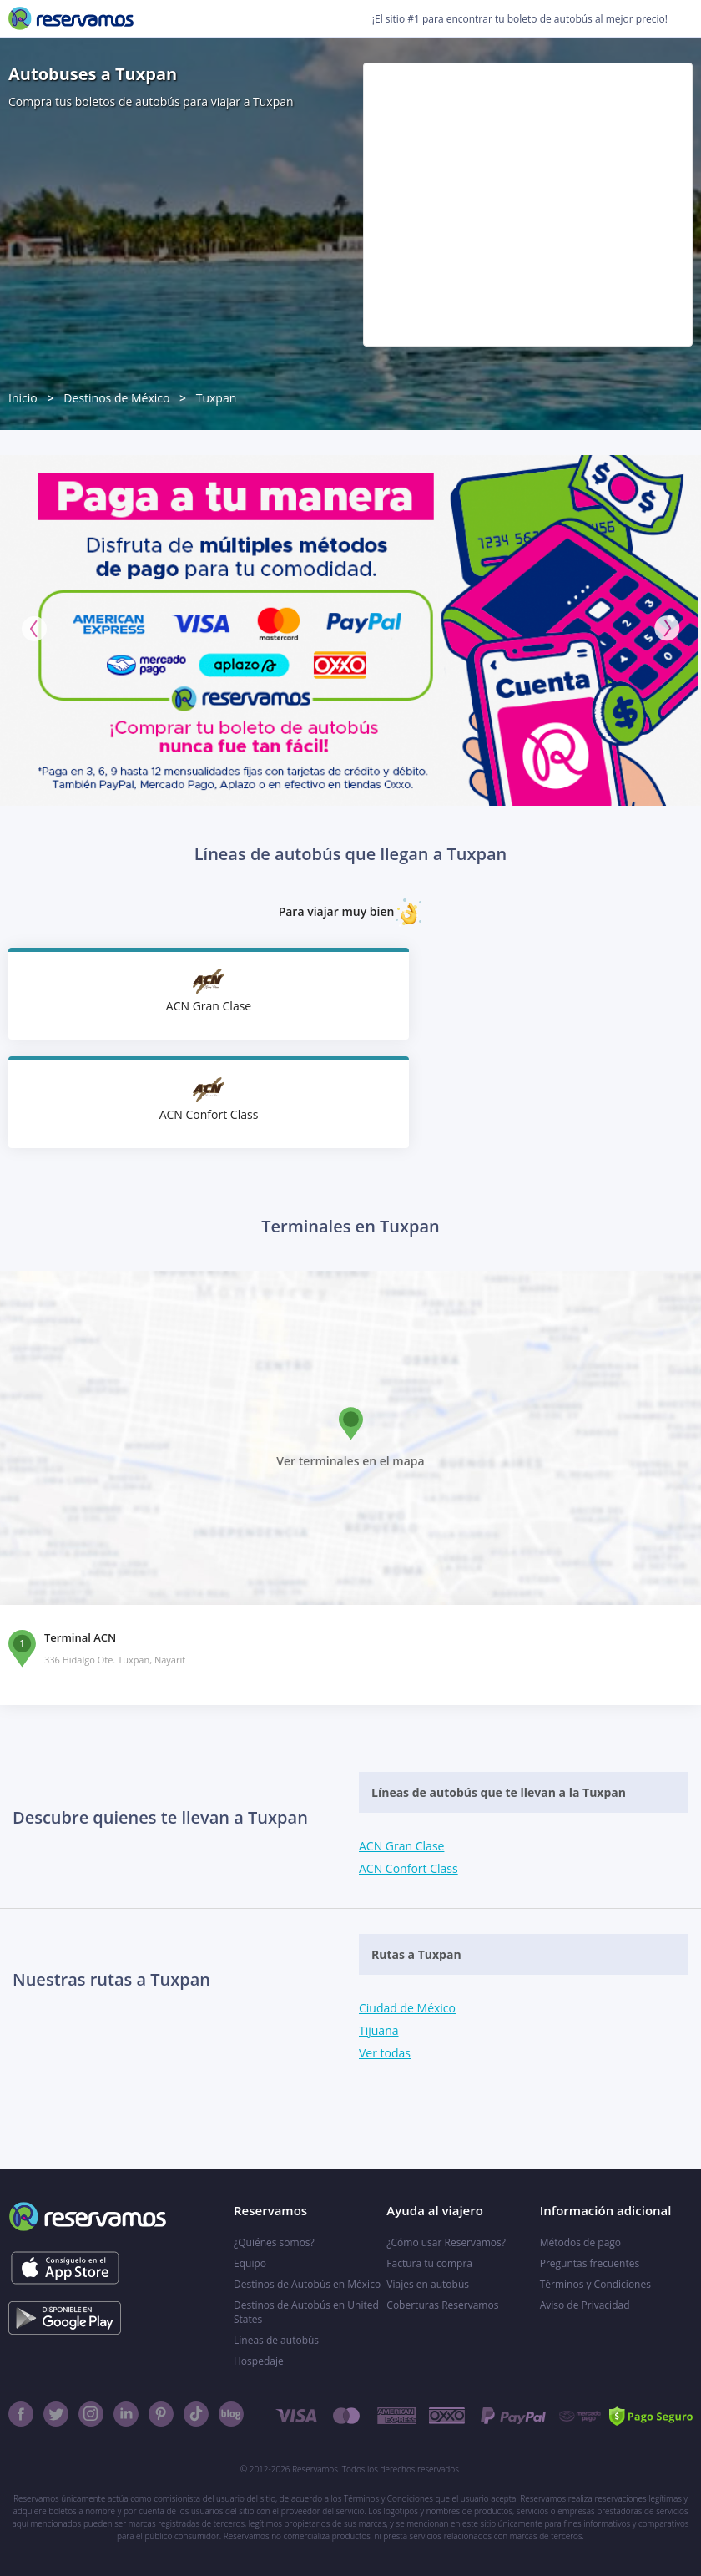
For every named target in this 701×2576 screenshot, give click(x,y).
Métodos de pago (580, 2242)
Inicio (23, 398)
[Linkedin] (126, 2414)
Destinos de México (116, 398)
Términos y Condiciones (595, 2284)
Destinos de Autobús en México (307, 2284)
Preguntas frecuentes (590, 2263)
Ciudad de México (407, 2008)
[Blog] (231, 2414)
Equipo (250, 2263)
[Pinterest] (161, 2414)
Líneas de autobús (276, 2340)
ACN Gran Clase (401, 1846)
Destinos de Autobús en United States (306, 2312)
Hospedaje (259, 2361)
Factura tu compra (429, 2263)
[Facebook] (20, 2414)
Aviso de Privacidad (585, 2305)
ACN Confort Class (408, 1868)
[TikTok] (196, 2414)
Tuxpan (216, 398)
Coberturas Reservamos (442, 2305)
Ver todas (385, 2053)
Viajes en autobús (427, 2284)
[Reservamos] (71, 18)
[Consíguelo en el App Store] (64, 2268)
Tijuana (379, 2030)
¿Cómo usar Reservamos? (446, 2242)
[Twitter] (55, 2414)
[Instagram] (90, 2414)
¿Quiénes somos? (274, 2242)
